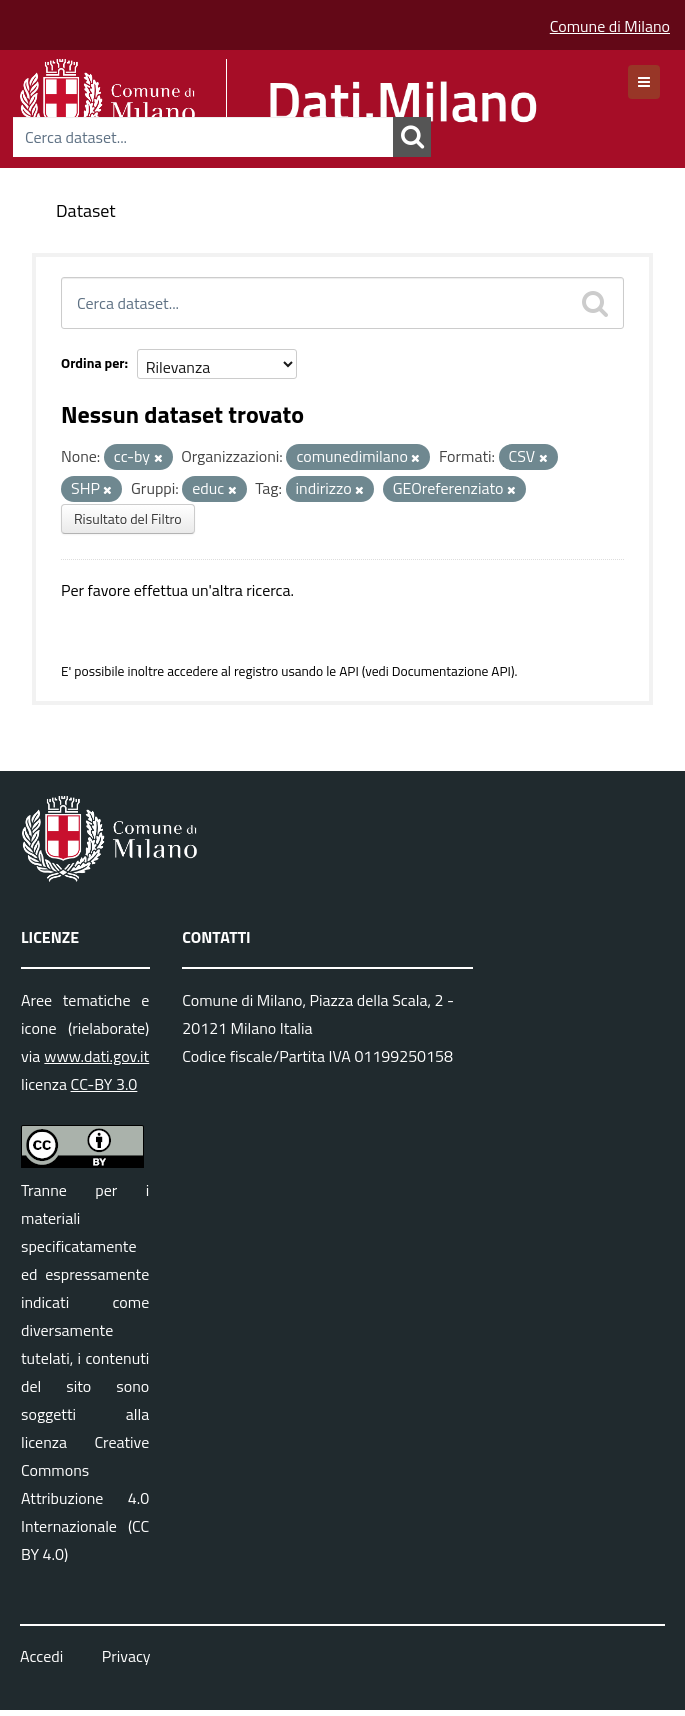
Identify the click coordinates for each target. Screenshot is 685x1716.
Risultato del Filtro (128, 518)
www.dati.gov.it (96, 1056)
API (349, 671)
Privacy (126, 1656)
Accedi (41, 1656)
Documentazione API (451, 671)
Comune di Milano (610, 26)
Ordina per (93, 362)
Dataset (86, 210)
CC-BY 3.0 (104, 1084)
